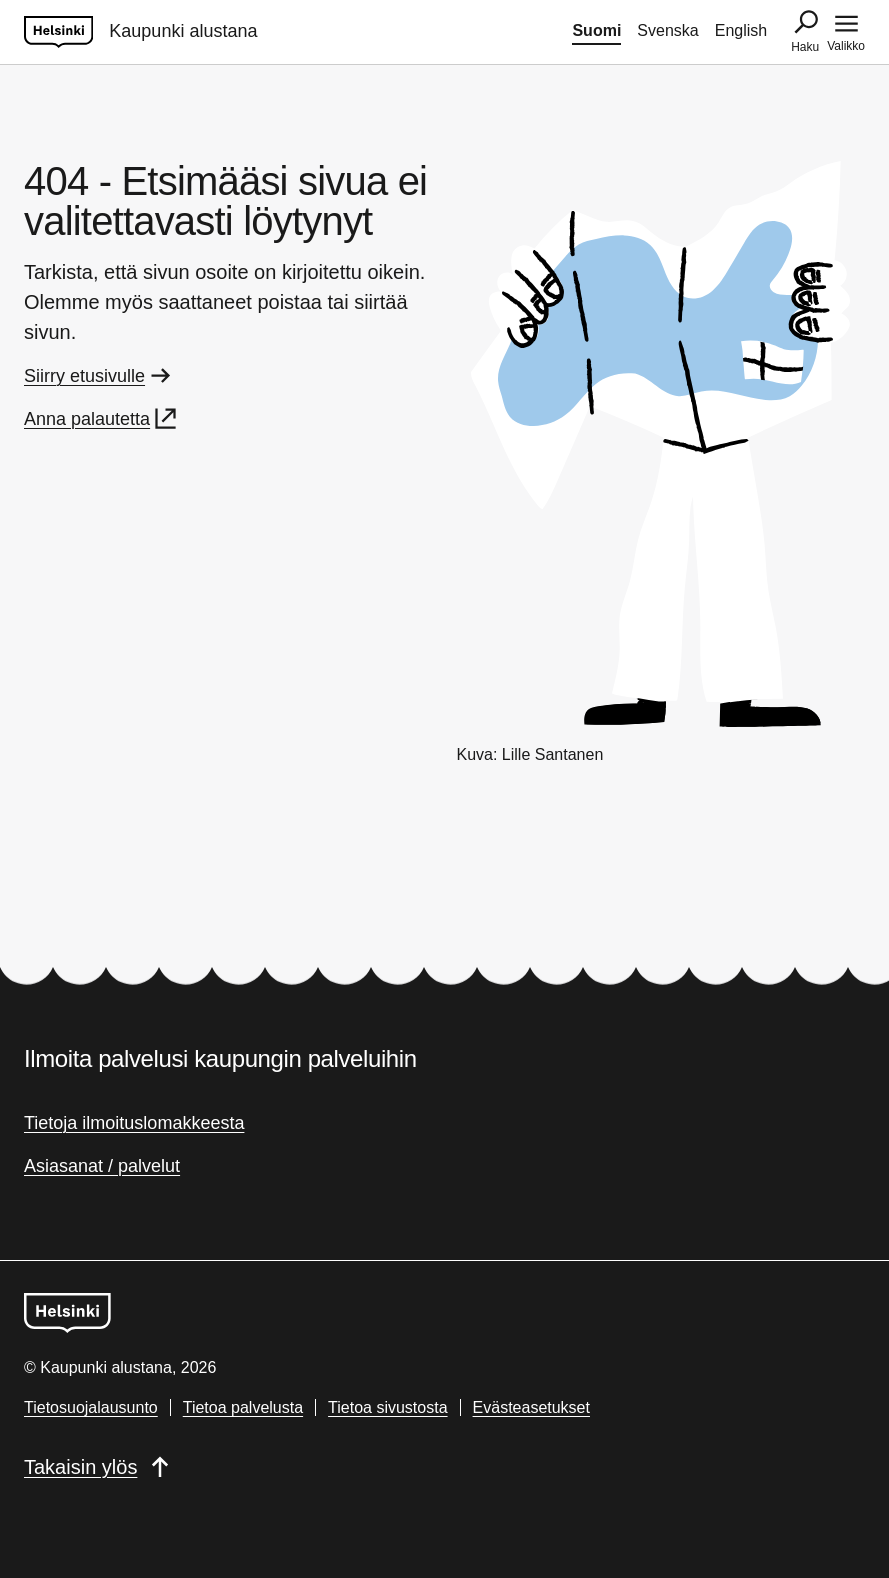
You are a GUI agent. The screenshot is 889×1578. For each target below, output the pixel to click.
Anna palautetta (101, 419)
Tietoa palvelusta (243, 1407)
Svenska (667, 30)
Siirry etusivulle (99, 376)
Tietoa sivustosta (387, 1407)
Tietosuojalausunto (91, 1407)
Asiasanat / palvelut (102, 1166)
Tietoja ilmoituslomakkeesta (134, 1123)
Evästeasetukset (531, 1407)
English (741, 30)
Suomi (596, 30)
